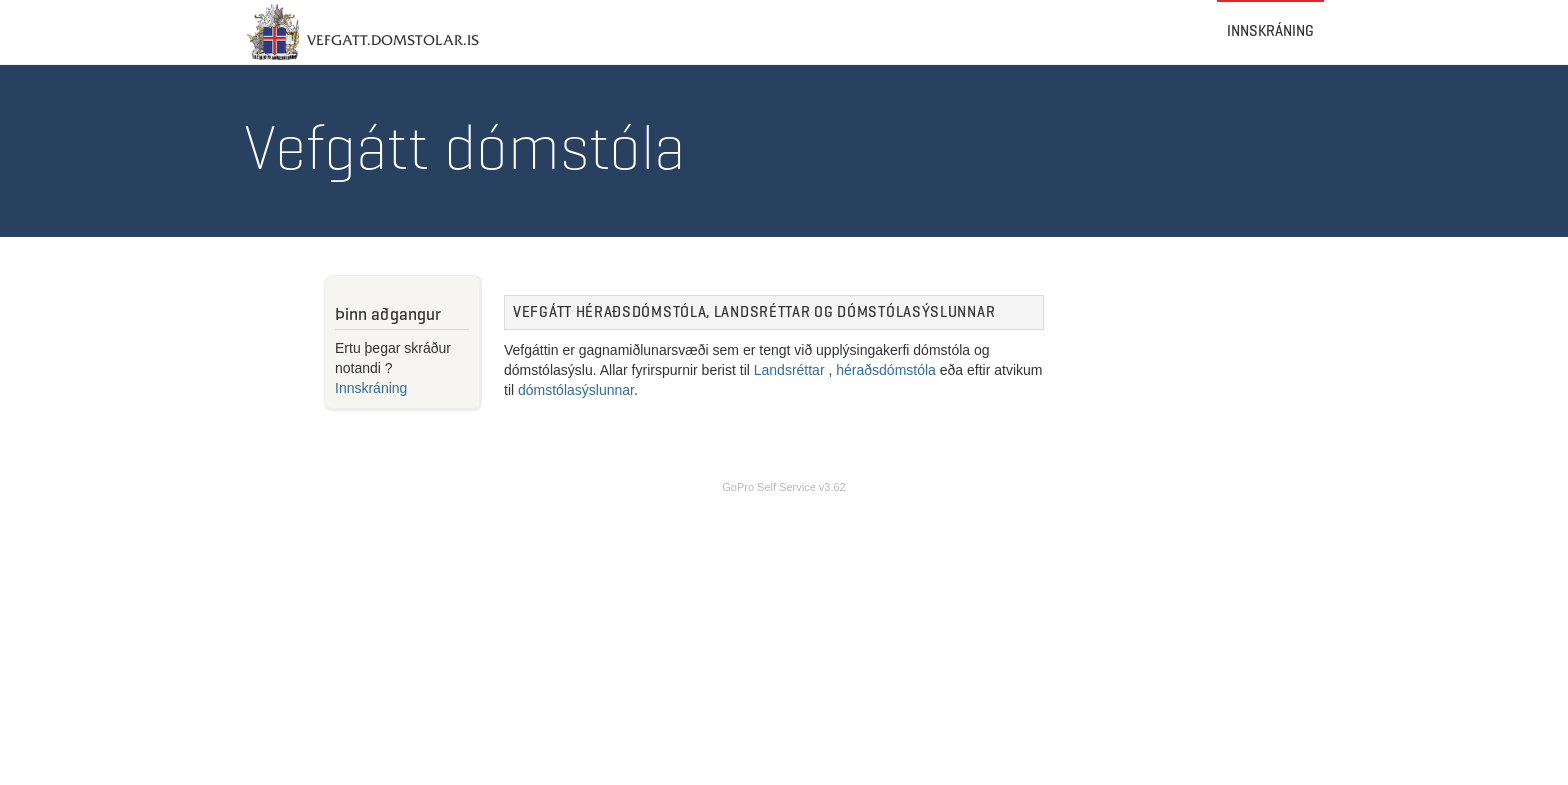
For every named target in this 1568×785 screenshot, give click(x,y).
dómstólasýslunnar (576, 390)
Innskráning (1270, 12)
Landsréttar (789, 370)
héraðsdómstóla (886, 370)
